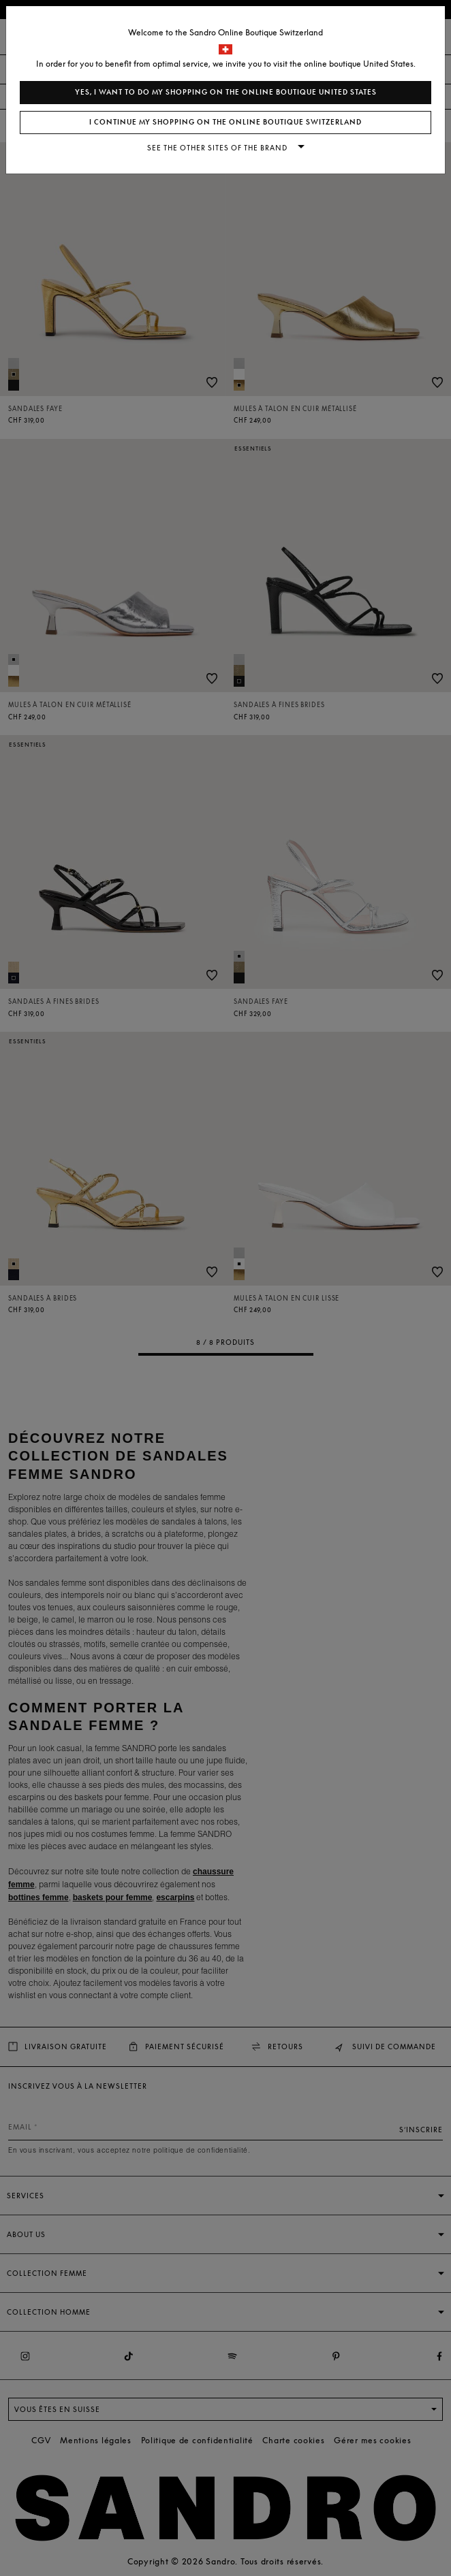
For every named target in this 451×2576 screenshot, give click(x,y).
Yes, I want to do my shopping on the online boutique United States (226, 92)
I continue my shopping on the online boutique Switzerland (225, 122)
